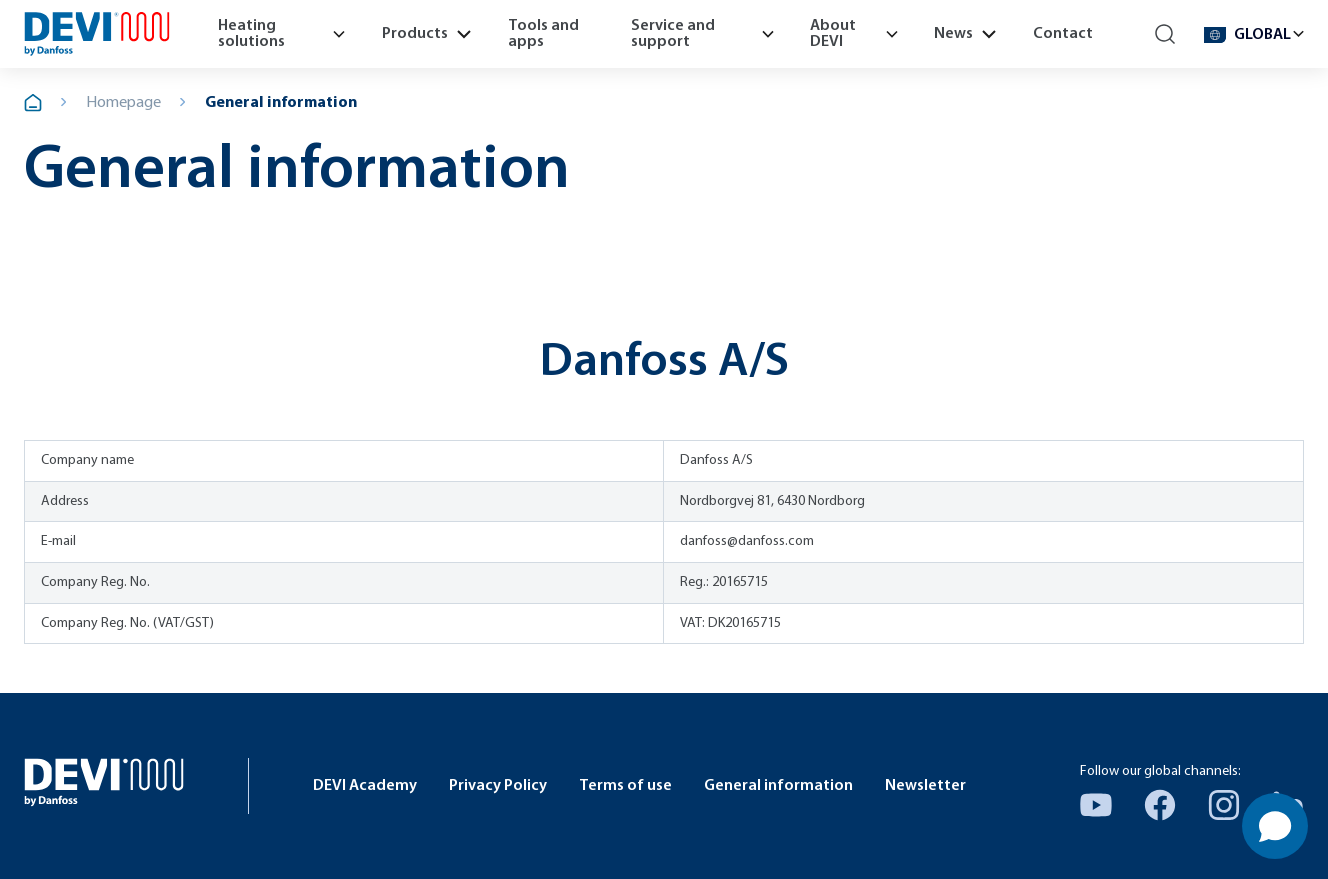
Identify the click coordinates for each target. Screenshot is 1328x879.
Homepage (123, 103)
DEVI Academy (365, 786)
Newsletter (925, 786)
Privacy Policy (498, 786)
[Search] (1165, 34)
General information (281, 103)
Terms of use (625, 786)
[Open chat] (1275, 826)
